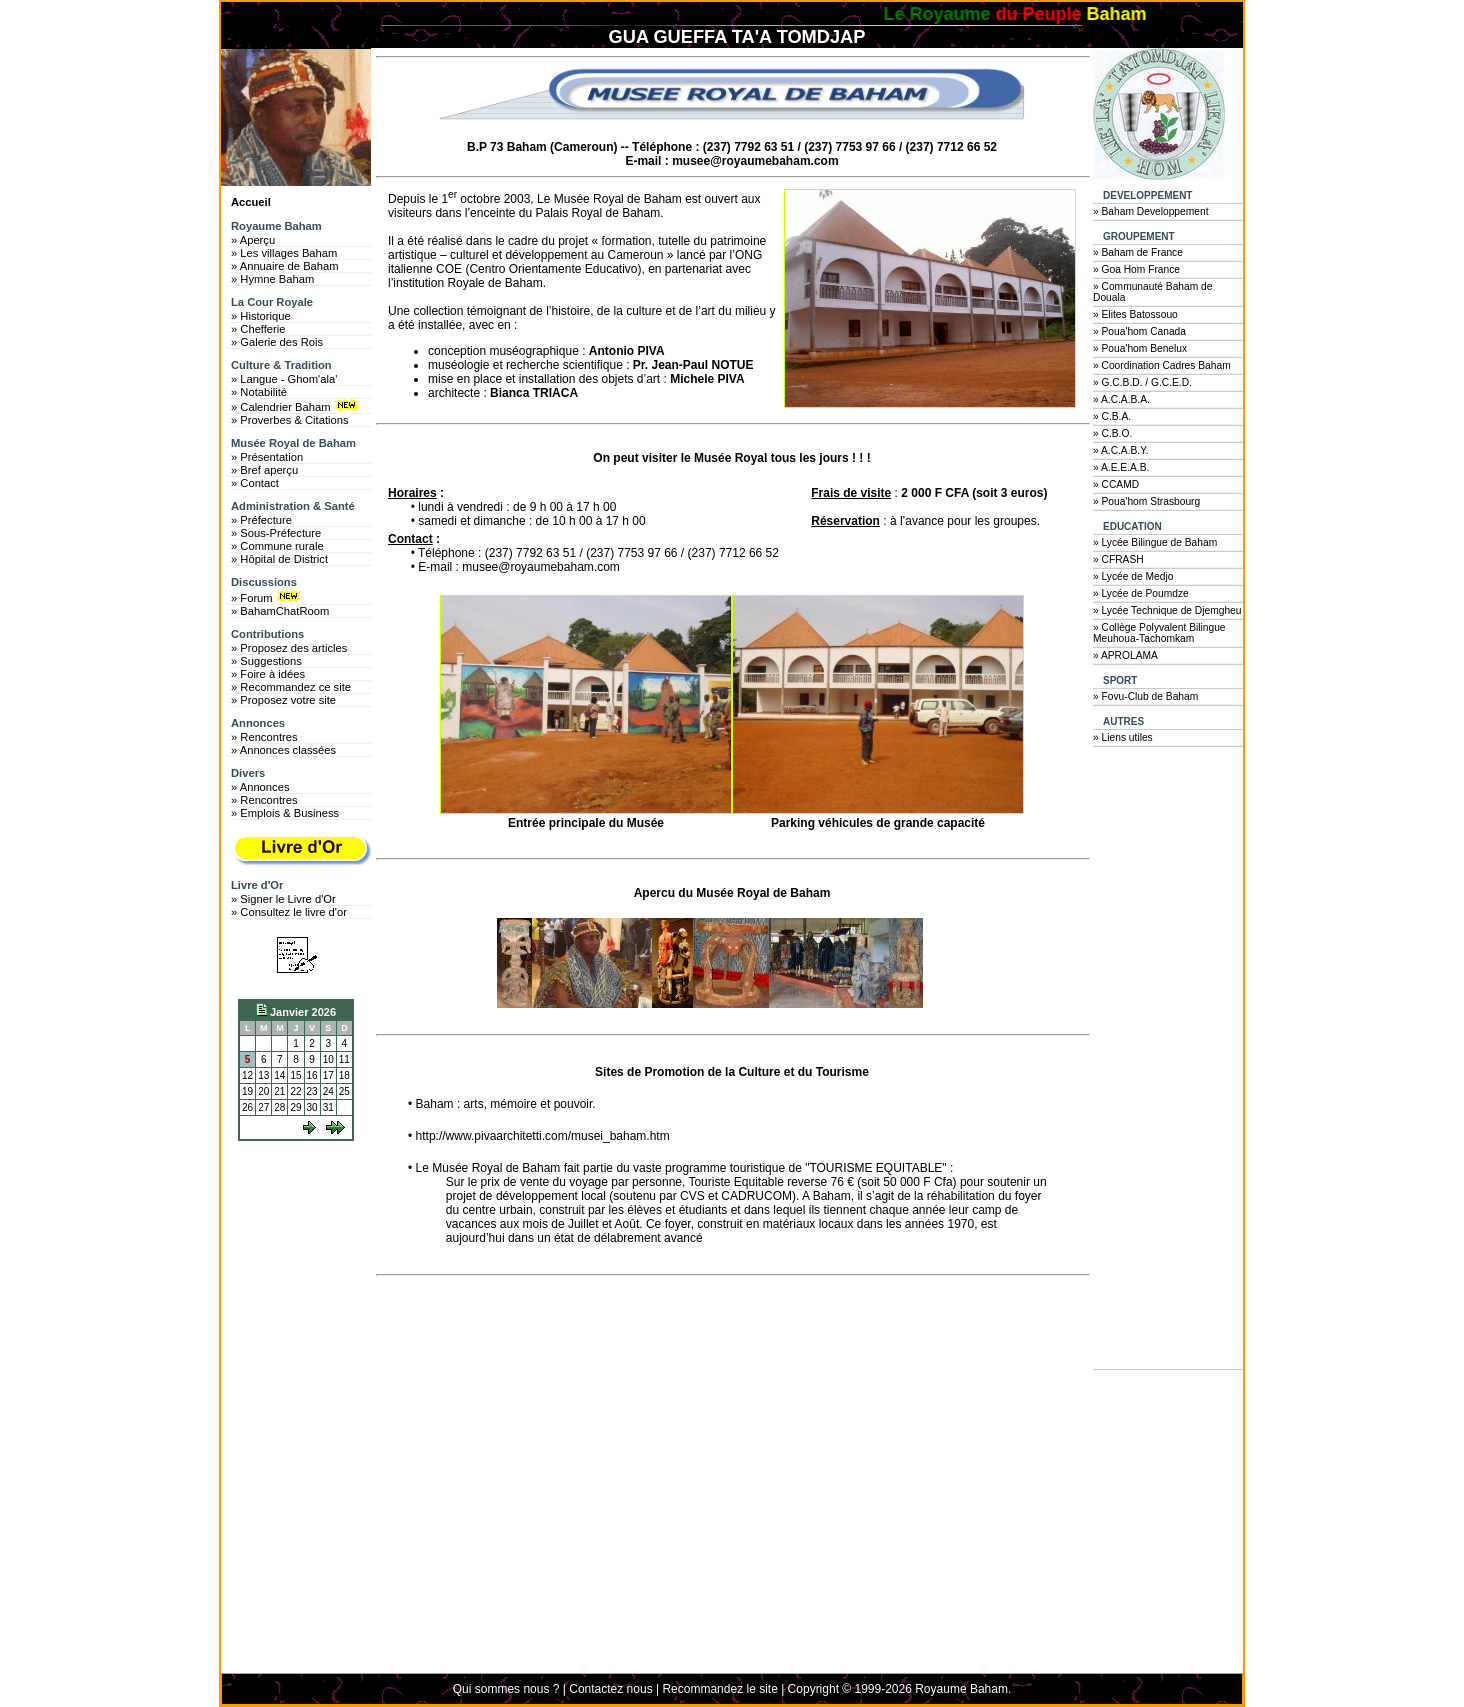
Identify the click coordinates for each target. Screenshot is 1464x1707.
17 (328, 1075)
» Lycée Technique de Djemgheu (1167, 610)
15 (295, 1075)
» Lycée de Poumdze (1141, 593)
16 (312, 1075)
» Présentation (267, 457)
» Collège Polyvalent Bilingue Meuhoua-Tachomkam (1159, 633)
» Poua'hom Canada (1139, 331)
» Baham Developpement (1151, 211)
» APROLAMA (1125, 655)
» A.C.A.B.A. (1121, 399)
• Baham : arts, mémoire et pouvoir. (502, 1104)
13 (263, 1075)
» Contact (255, 483)
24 (328, 1091)
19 (247, 1091)
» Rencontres (264, 737)
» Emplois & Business (285, 813)
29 (295, 1107)
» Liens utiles (1123, 737)
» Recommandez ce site (291, 687)
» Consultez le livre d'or (289, 912)
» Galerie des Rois (277, 342)
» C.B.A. (1112, 416)
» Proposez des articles (289, 648)
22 (295, 1091)
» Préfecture (261, 520)
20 (263, 1091)
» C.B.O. (1112, 433)
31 (328, 1107)
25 (344, 1091)
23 (312, 1091)
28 (279, 1107)
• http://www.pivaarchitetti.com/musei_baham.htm (539, 1136)
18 (344, 1075)
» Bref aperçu (264, 470)
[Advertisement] (301, 1222)
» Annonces (260, 787)
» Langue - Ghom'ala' (284, 379)
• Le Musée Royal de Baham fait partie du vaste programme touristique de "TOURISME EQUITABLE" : (680, 1168)
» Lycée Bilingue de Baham (1155, 542)
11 (344, 1059)
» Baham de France (1138, 252)
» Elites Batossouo (1135, 314)
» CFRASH (1118, 559)
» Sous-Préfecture (276, 533)
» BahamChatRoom (280, 611)
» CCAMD (1116, 484)
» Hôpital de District (279, 559)
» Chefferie (258, 329)
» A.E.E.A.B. (1121, 467)
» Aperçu (253, 240)
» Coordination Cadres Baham (1162, 365)
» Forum (267, 597)
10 (328, 1059)
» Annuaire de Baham (285, 266)
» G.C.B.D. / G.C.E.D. (1142, 382)
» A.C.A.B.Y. (1121, 450)
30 (312, 1107)
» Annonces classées (283, 750)
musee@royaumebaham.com (755, 161)
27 (263, 1107)
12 (247, 1075)
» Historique (261, 316)
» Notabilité (259, 392)
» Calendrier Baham (296, 406)
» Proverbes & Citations (290, 420)
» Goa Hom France (1136, 269)
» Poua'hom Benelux (1140, 348)
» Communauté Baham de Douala (1152, 292)
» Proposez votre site (283, 700)
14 (279, 1075)
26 (247, 1107)
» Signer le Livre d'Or (283, 899)
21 (279, 1091)
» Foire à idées (268, 674)
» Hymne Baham (272, 279)
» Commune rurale (277, 546)
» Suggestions (266, 661)
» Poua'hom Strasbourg (1146, 501)
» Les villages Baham (284, 253)
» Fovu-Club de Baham (1145, 696)
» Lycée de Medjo (1133, 576)
